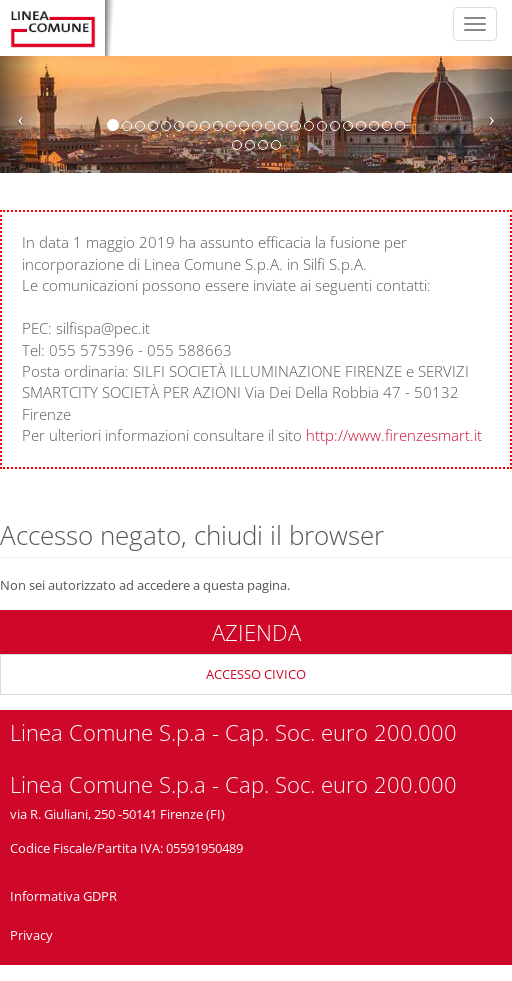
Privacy (31, 935)
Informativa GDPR (63, 896)
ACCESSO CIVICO (256, 674)
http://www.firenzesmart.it (394, 435)
